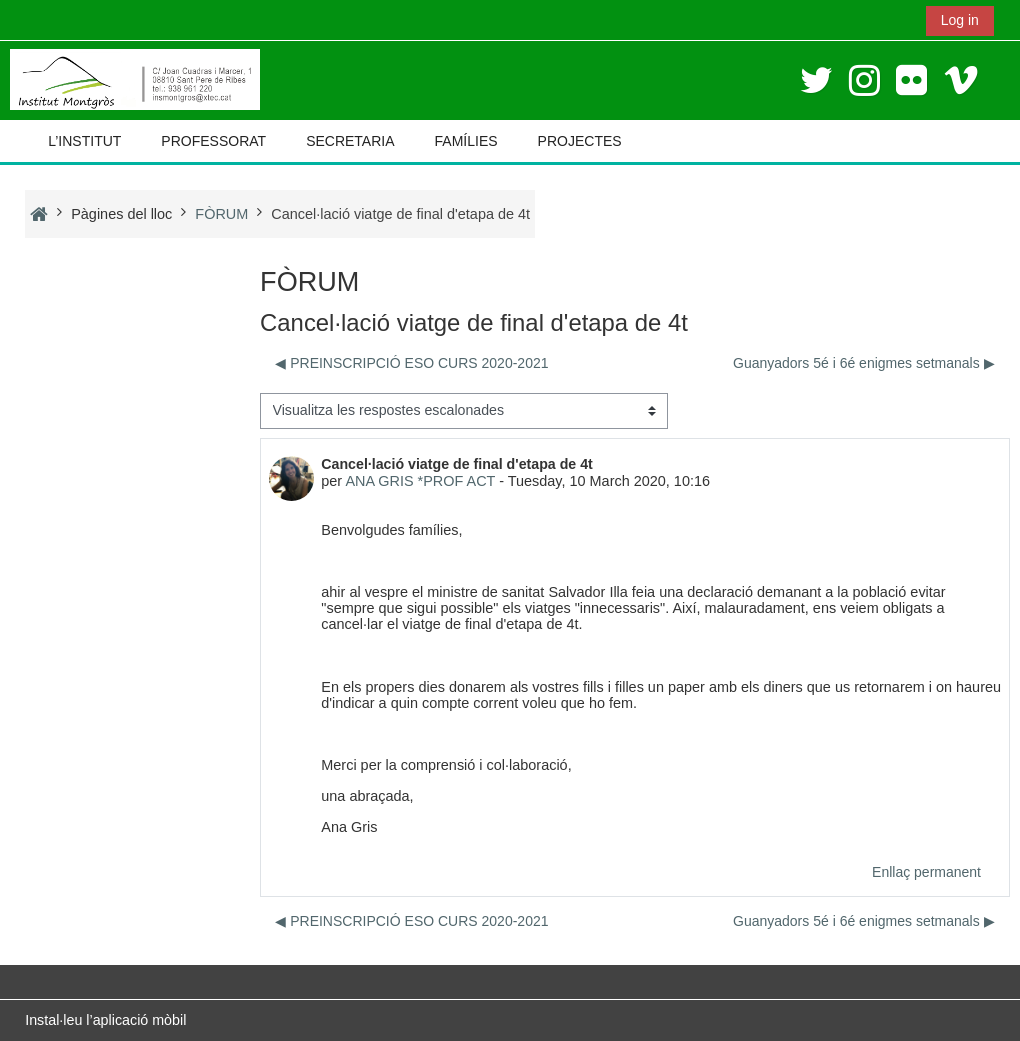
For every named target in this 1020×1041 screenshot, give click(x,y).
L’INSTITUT (84, 141)
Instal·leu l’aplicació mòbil (105, 1020)
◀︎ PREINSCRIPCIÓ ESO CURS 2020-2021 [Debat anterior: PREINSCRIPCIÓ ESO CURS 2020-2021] (411, 363)
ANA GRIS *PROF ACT (420, 481)
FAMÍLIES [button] (466, 141)
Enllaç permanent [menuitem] (926, 872)
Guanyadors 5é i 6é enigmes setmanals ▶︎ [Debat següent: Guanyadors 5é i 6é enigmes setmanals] (864, 363)
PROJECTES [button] (580, 141)
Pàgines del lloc (121, 214)
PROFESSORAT (213, 141)
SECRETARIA (350, 141)
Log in (960, 20)
